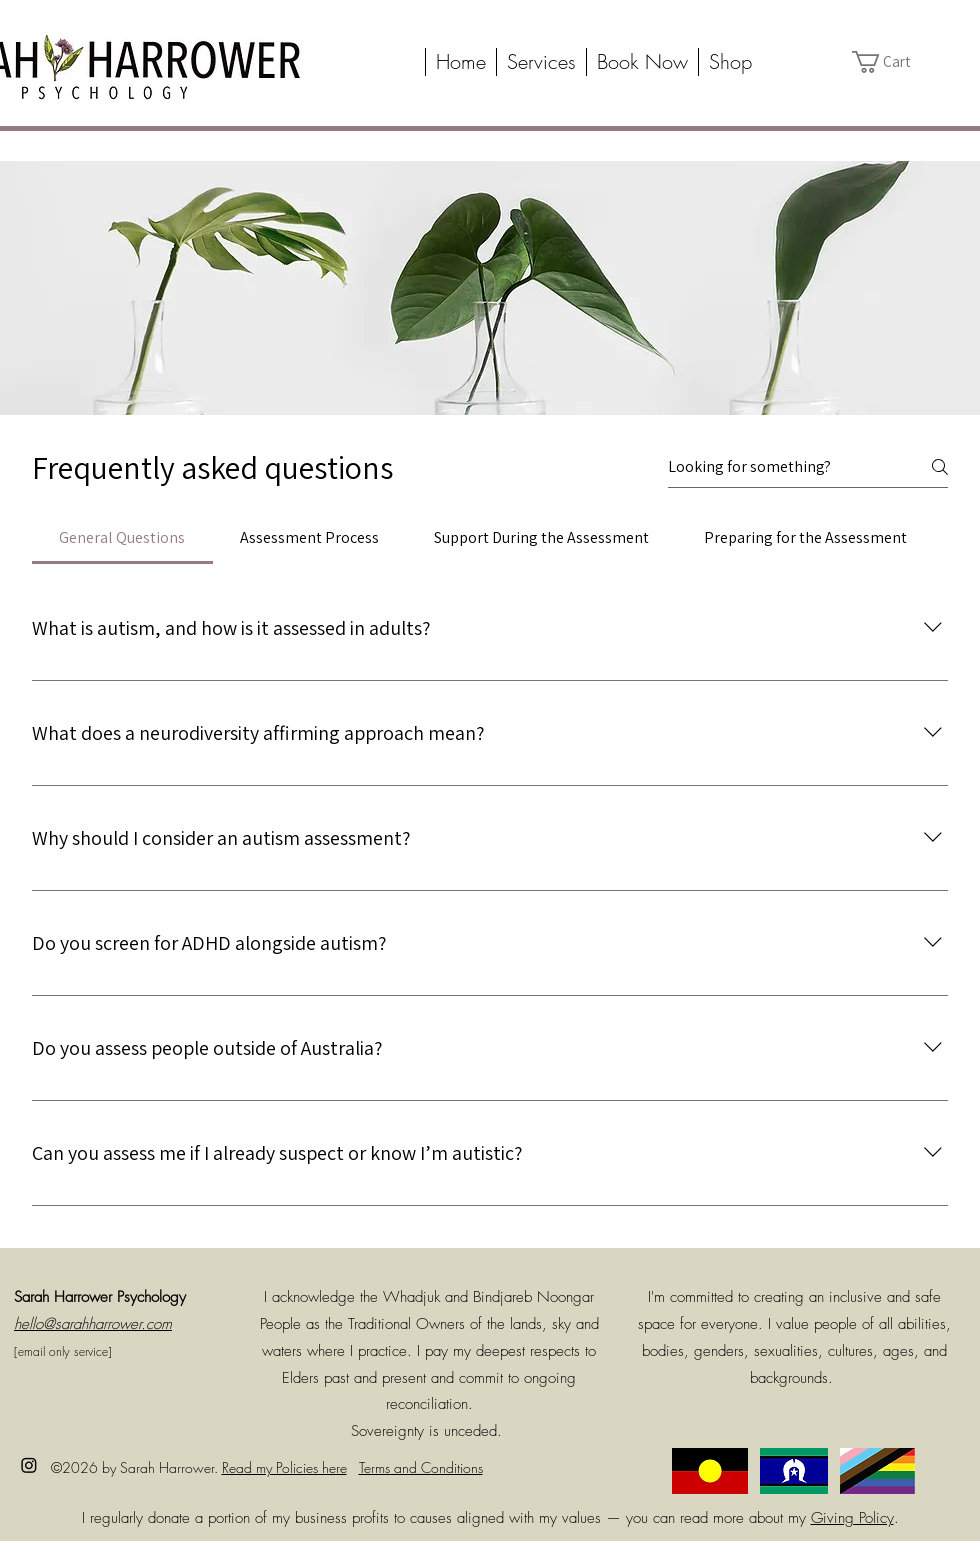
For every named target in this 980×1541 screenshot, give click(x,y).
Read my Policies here (284, 1467)
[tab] (122, 538)
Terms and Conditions (421, 1467)
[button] (541, 62)
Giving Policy (852, 1518)
